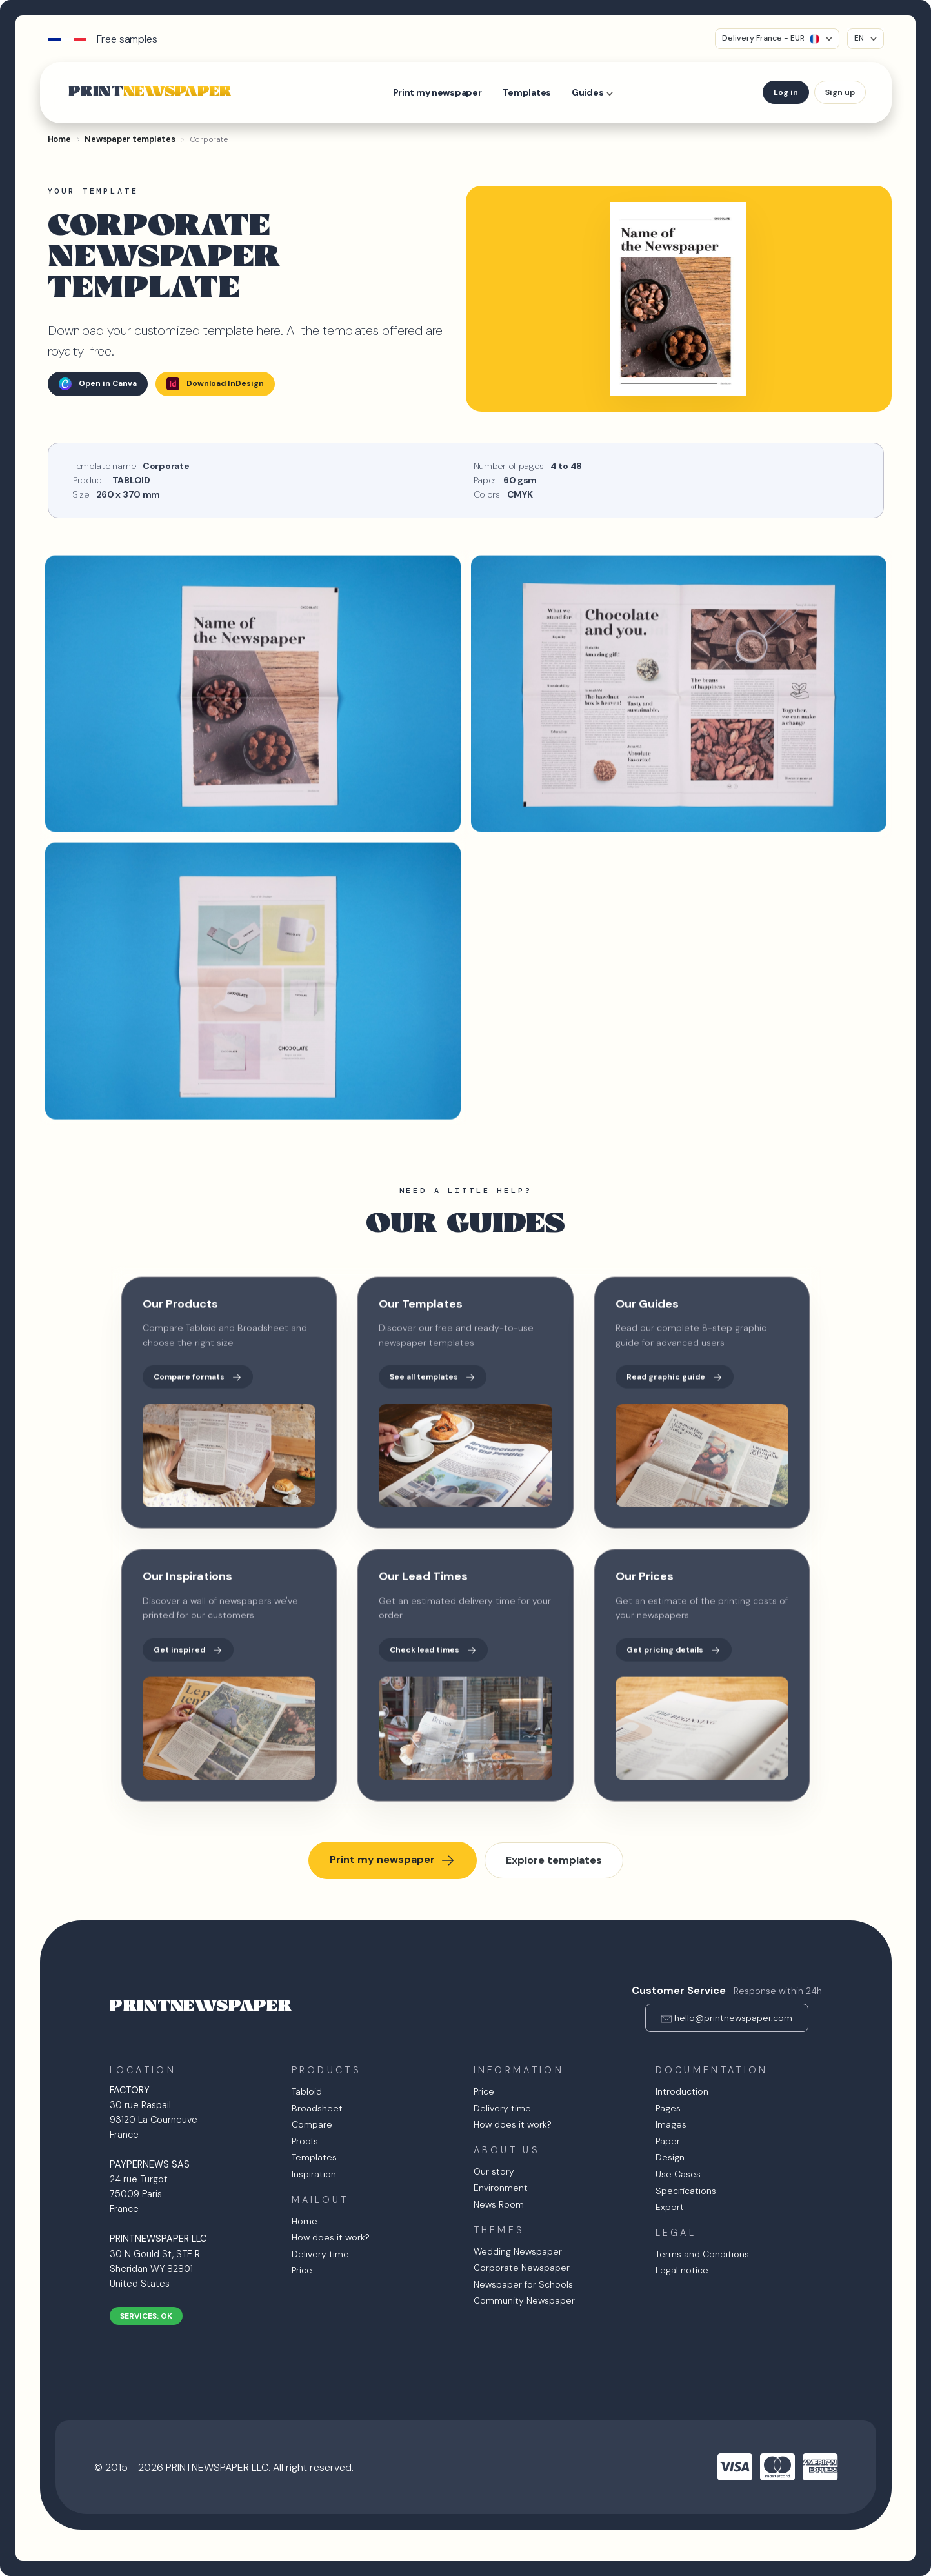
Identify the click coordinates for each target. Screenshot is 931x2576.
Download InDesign (215, 383)
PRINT (150, 92)
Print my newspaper (437, 92)
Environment (501, 2187)
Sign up (840, 92)
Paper (668, 2141)
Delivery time (320, 2254)
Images (671, 2124)
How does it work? (331, 2237)
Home (304, 2221)
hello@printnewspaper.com (733, 2018)
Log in (786, 92)
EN (859, 38)
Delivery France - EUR (770, 38)
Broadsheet (317, 2108)
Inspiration (314, 2174)
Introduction (682, 2091)
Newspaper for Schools (523, 2284)
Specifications (686, 2191)
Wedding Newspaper (518, 2251)
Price (302, 2270)
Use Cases (678, 2174)
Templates (527, 92)
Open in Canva (98, 383)
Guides (587, 92)
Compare (312, 2124)
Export (670, 2207)
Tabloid (307, 2091)
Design (670, 2157)
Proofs (305, 2141)
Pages (668, 2108)
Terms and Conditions (702, 2254)
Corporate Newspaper (522, 2267)
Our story (494, 2171)
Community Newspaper (524, 2300)
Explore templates (554, 1860)
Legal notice (682, 2270)
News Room (499, 2204)
